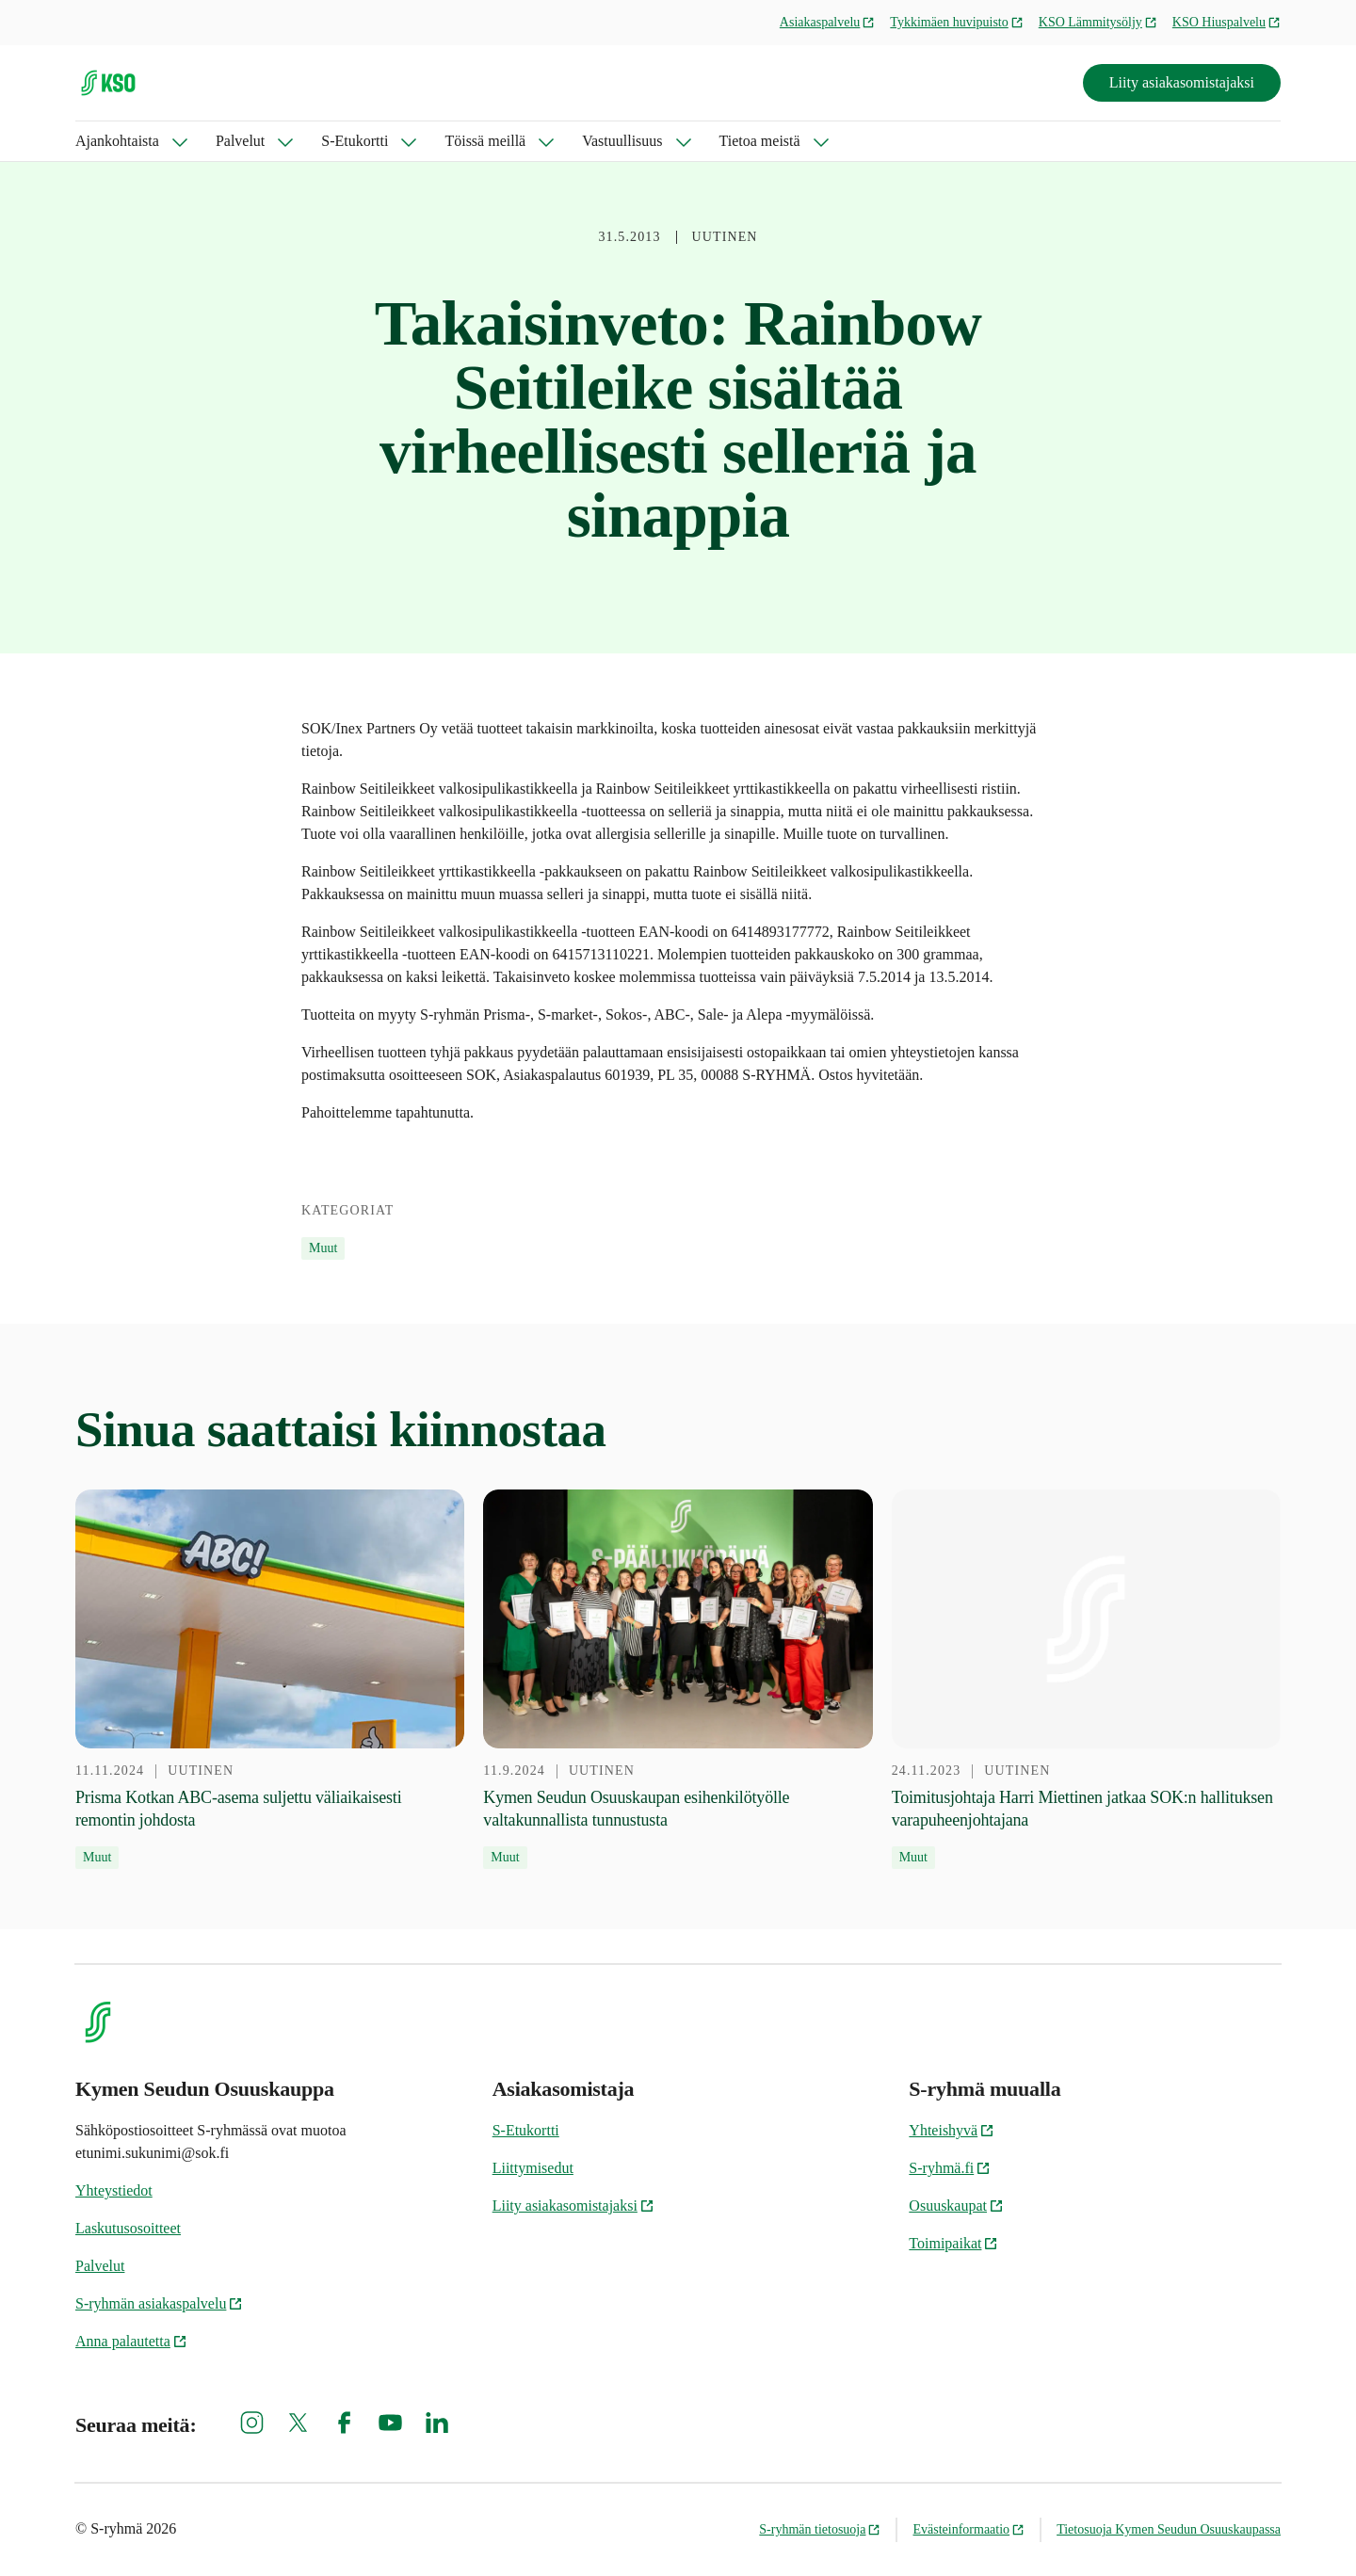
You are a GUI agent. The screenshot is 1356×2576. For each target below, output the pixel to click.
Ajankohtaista (117, 141)
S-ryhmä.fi (950, 2168)
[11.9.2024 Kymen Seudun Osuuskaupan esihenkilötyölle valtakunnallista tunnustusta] (677, 1679)
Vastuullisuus (622, 141)
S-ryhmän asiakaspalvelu (159, 2303)
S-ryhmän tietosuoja (819, 2529)
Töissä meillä (484, 141)
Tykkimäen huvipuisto (956, 22)
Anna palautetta (131, 2341)
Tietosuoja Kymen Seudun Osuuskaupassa (1169, 2529)
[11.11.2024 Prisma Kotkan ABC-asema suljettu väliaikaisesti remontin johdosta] (269, 1679)
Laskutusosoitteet (128, 2228)
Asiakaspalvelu (828, 22)
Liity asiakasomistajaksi (1181, 82)
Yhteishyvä (951, 2130)
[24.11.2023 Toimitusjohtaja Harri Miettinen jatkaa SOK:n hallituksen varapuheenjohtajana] (1086, 1679)
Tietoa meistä (759, 141)
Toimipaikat (953, 2243)
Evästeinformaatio (968, 2529)
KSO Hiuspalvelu (1226, 22)
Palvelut (240, 141)
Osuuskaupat (956, 2206)
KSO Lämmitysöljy (1098, 22)
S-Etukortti (354, 141)
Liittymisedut (532, 2168)
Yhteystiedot (114, 2190)
